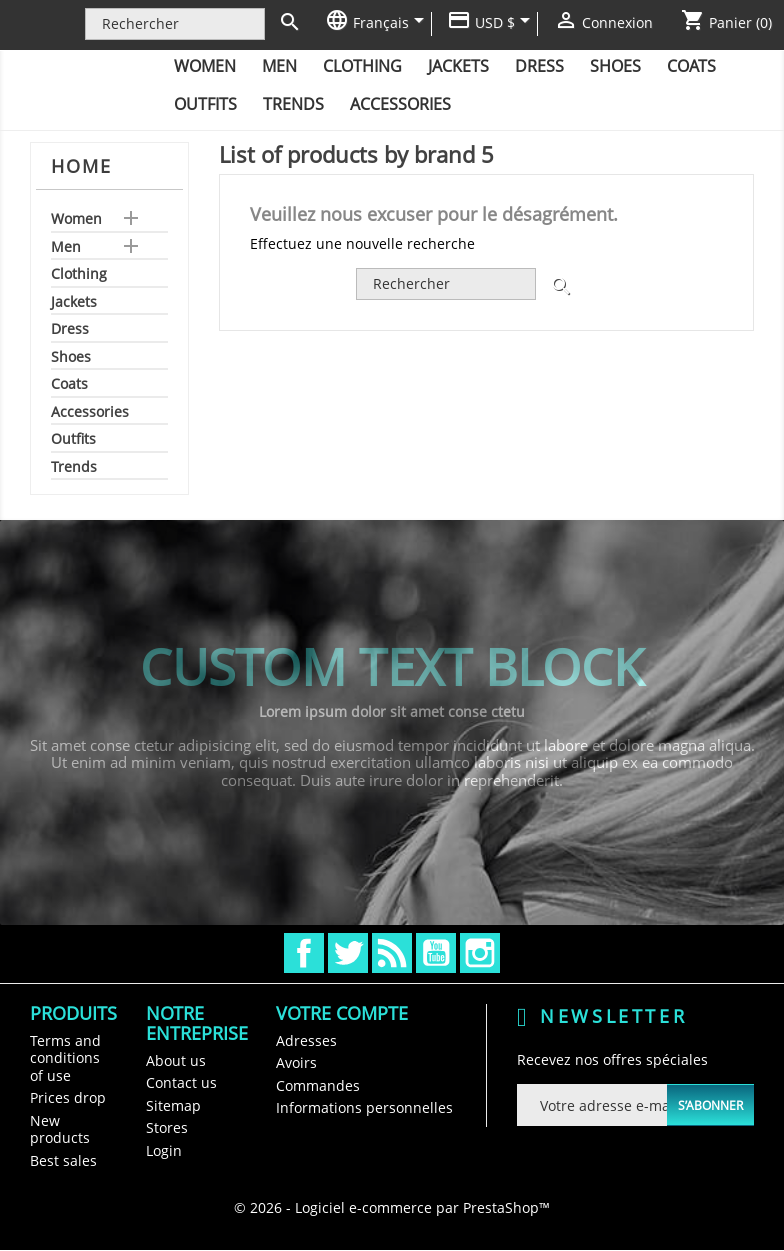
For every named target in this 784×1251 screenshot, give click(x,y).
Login (164, 1150)
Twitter (348, 953)
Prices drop (68, 1097)
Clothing (362, 66)
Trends (293, 104)
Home (81, 166)
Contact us (181, 1082)
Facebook (304, 953)
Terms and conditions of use (65, 1058)
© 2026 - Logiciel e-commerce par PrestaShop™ (392, 1207)
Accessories (400, 104)
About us (176, 1060)
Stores (167, 1127)
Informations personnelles (364, 1107)
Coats (691, 66)
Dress (539, 66)
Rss (392, 953)
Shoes (615, 66)
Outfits (205, 104)
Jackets (458, 66)
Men (279, 66)
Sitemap (173, 1105)
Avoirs (296, 1062)
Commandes (318, 1085)
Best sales (63, 1160)
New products (60, 1129)
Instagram (480, 953)
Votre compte (342, 1013)
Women (205, 66)
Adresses (306, 1040)
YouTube (436, 953)
